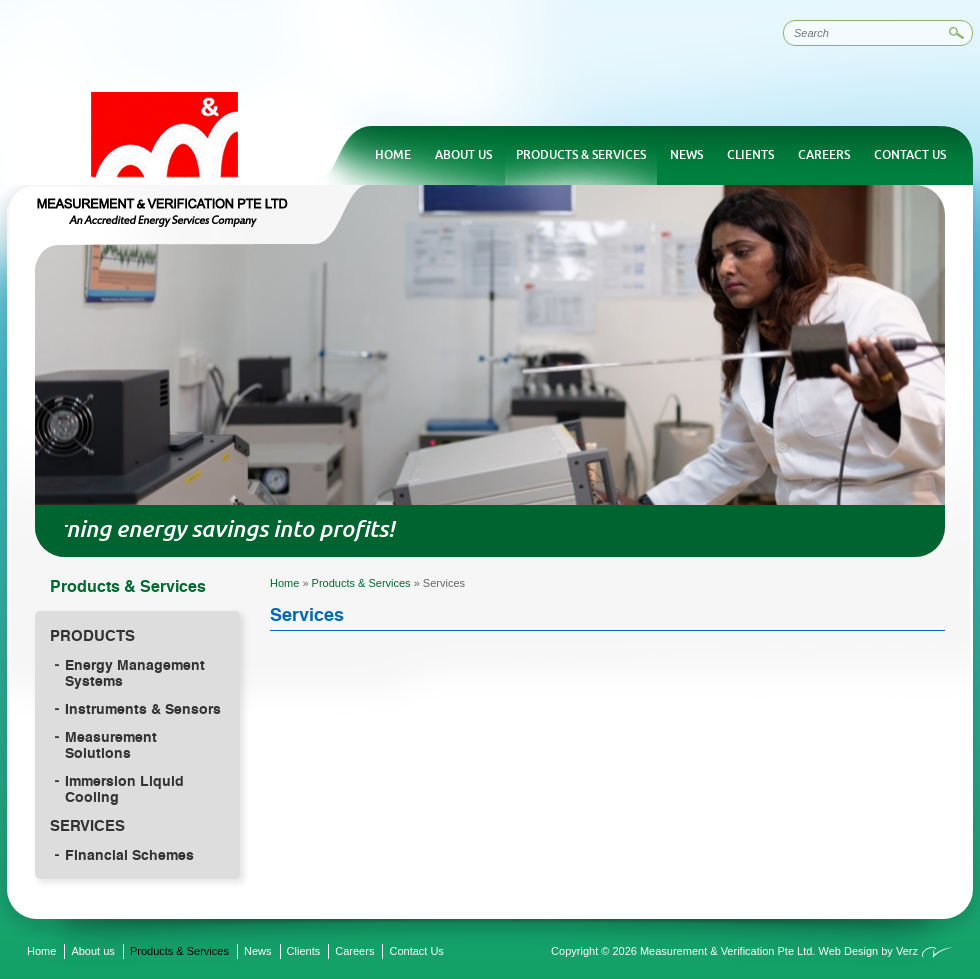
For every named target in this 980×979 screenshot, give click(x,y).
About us (463, 155)
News (686, 155)
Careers (824, 155)
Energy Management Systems (135, 673)
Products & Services (581, 155)
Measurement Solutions (111, 745)
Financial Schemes (129, 855)
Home (393, 155)
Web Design (848, 951)
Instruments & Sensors (143, 709)
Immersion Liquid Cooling (124, 789)
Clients (750, 155)
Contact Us (910, 155)
